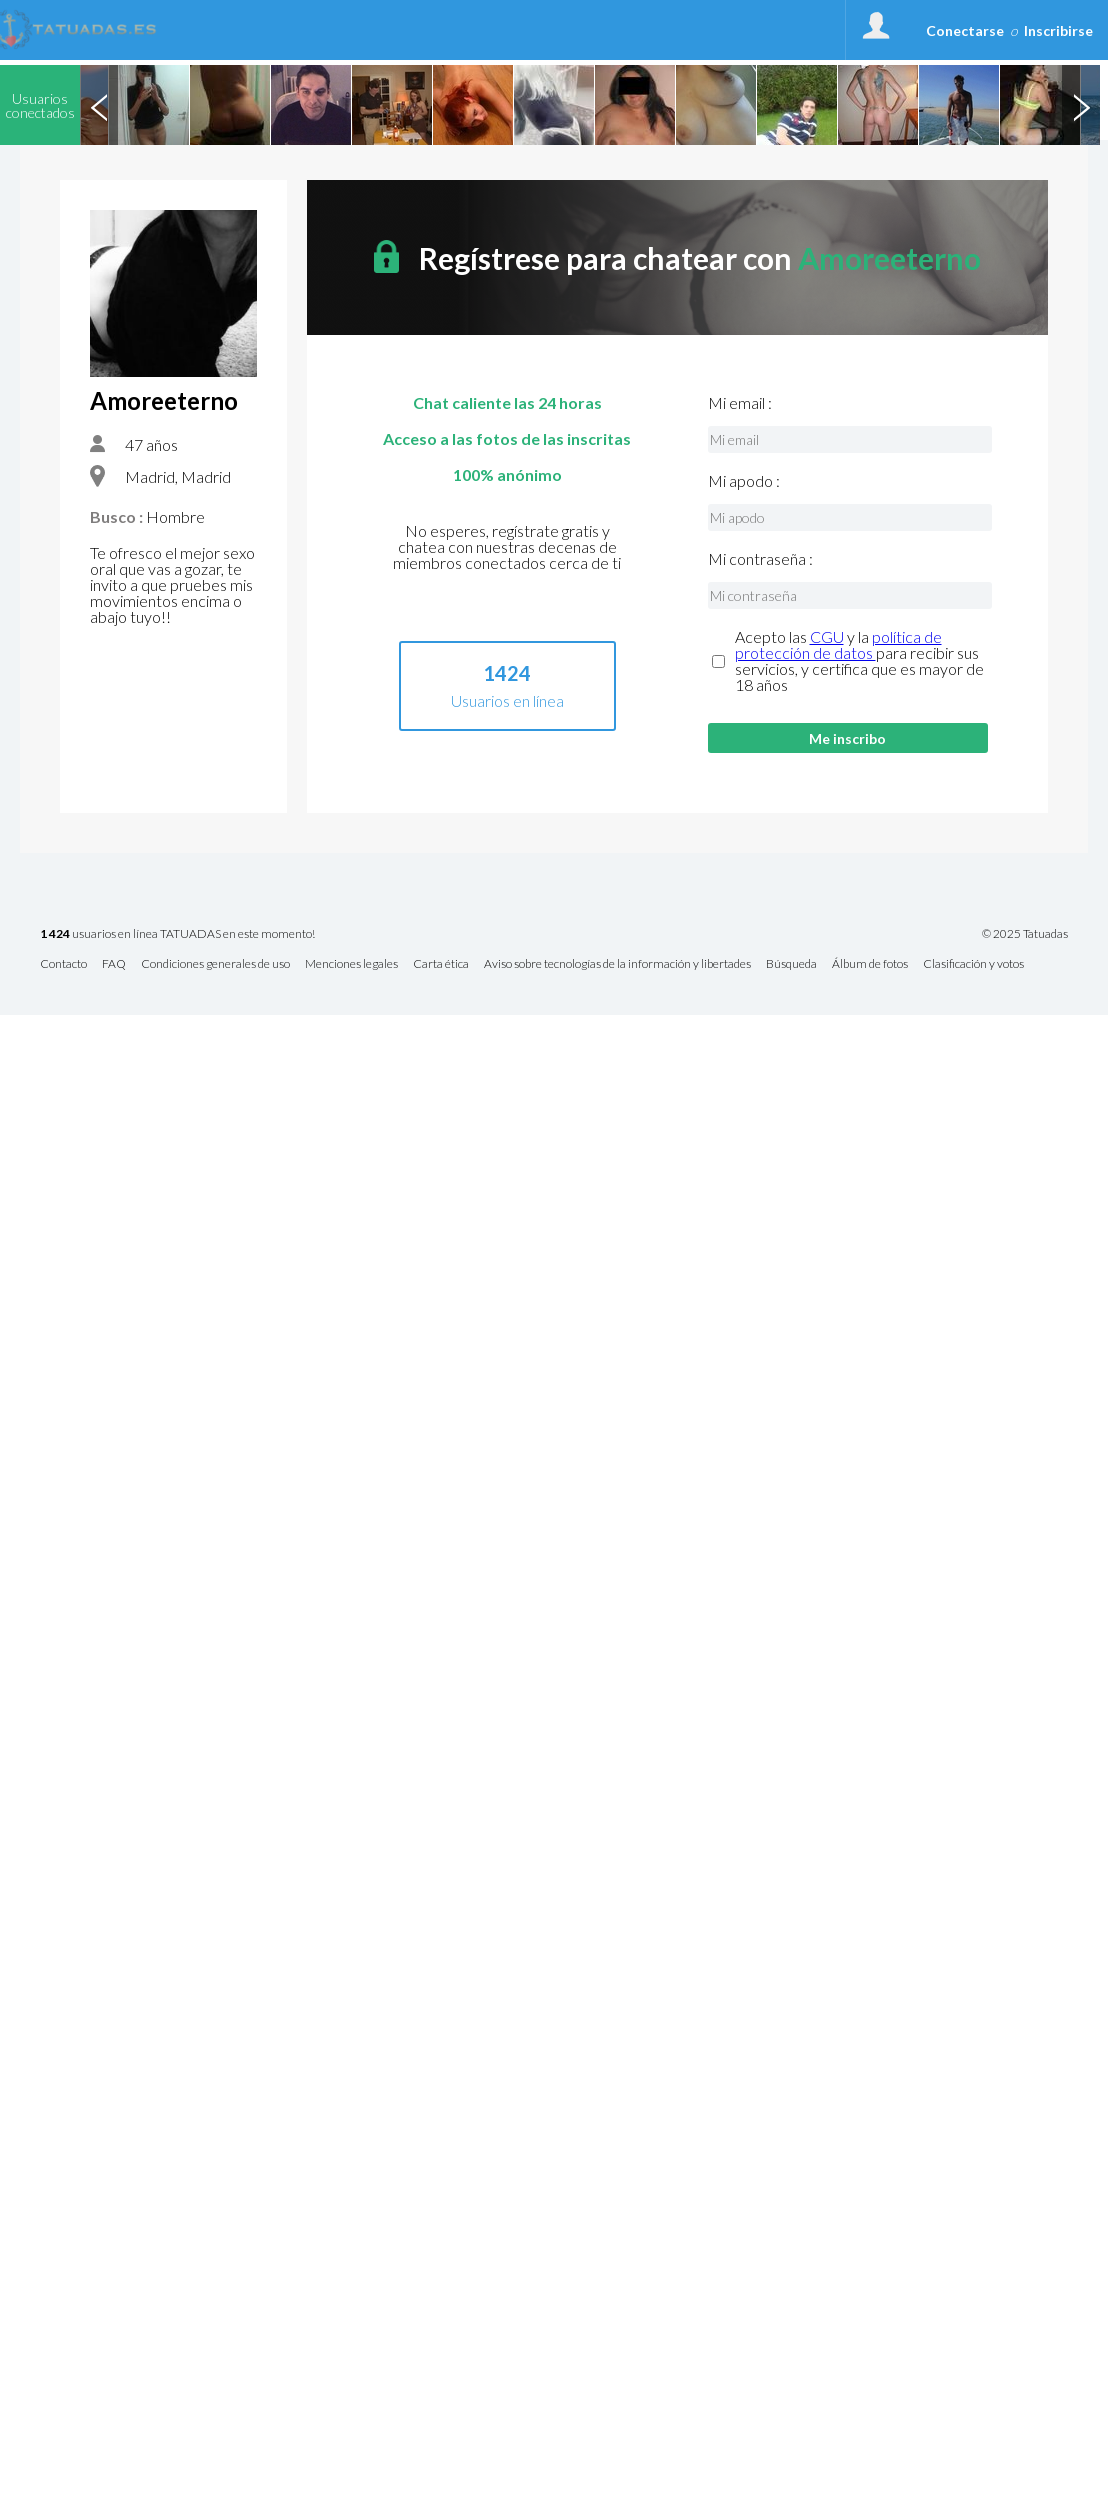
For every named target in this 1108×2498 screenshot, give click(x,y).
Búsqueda (791, 964)
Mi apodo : (744, 481)
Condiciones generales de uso (215, 964)
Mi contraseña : (760, 559)
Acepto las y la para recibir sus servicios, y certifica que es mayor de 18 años (859, 661)
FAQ (114, 964)
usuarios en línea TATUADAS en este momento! (177, 934)
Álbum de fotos (870, 964)
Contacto (63, 964)
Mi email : (740, 403)
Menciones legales (351, 964)
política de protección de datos (838, 644)
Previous (99, 105)
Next (1081, 105)
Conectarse (965, 30)
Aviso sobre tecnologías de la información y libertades (617, 964)
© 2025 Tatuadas (1025, 934)
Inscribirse (1058, 30)
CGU (827, 636)
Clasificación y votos (973, 964)
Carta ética (441, 964)
